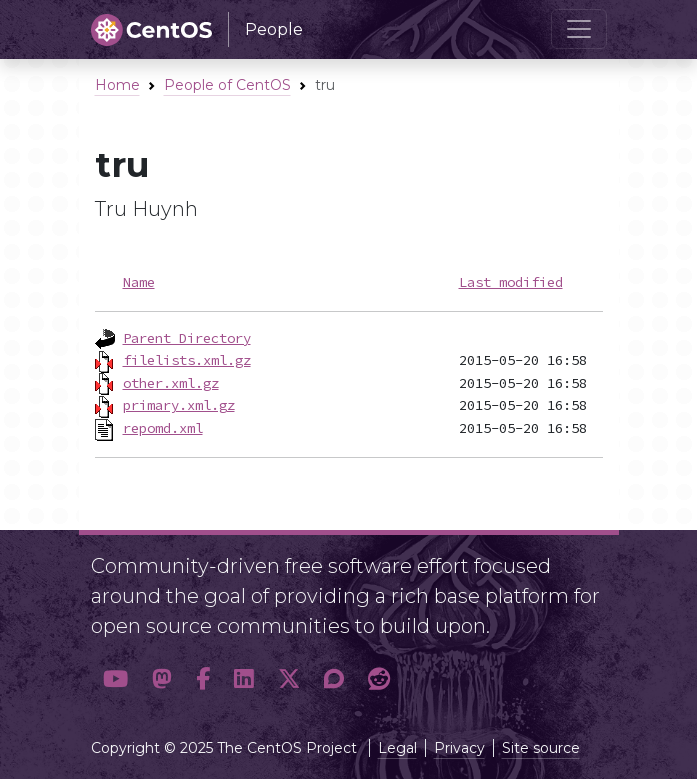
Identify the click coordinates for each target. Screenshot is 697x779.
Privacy (459, 748)
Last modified (511, 282)
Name (139, 282)
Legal (397, 748)
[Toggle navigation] (579, 29)
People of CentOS (227, 85)
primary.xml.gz (179, 405)
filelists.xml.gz (187, 360)
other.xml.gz (171, 383)
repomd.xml (163, 428)
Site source (541, 748)
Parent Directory (187, 338)
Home (117, 85)
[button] (115, 680)
